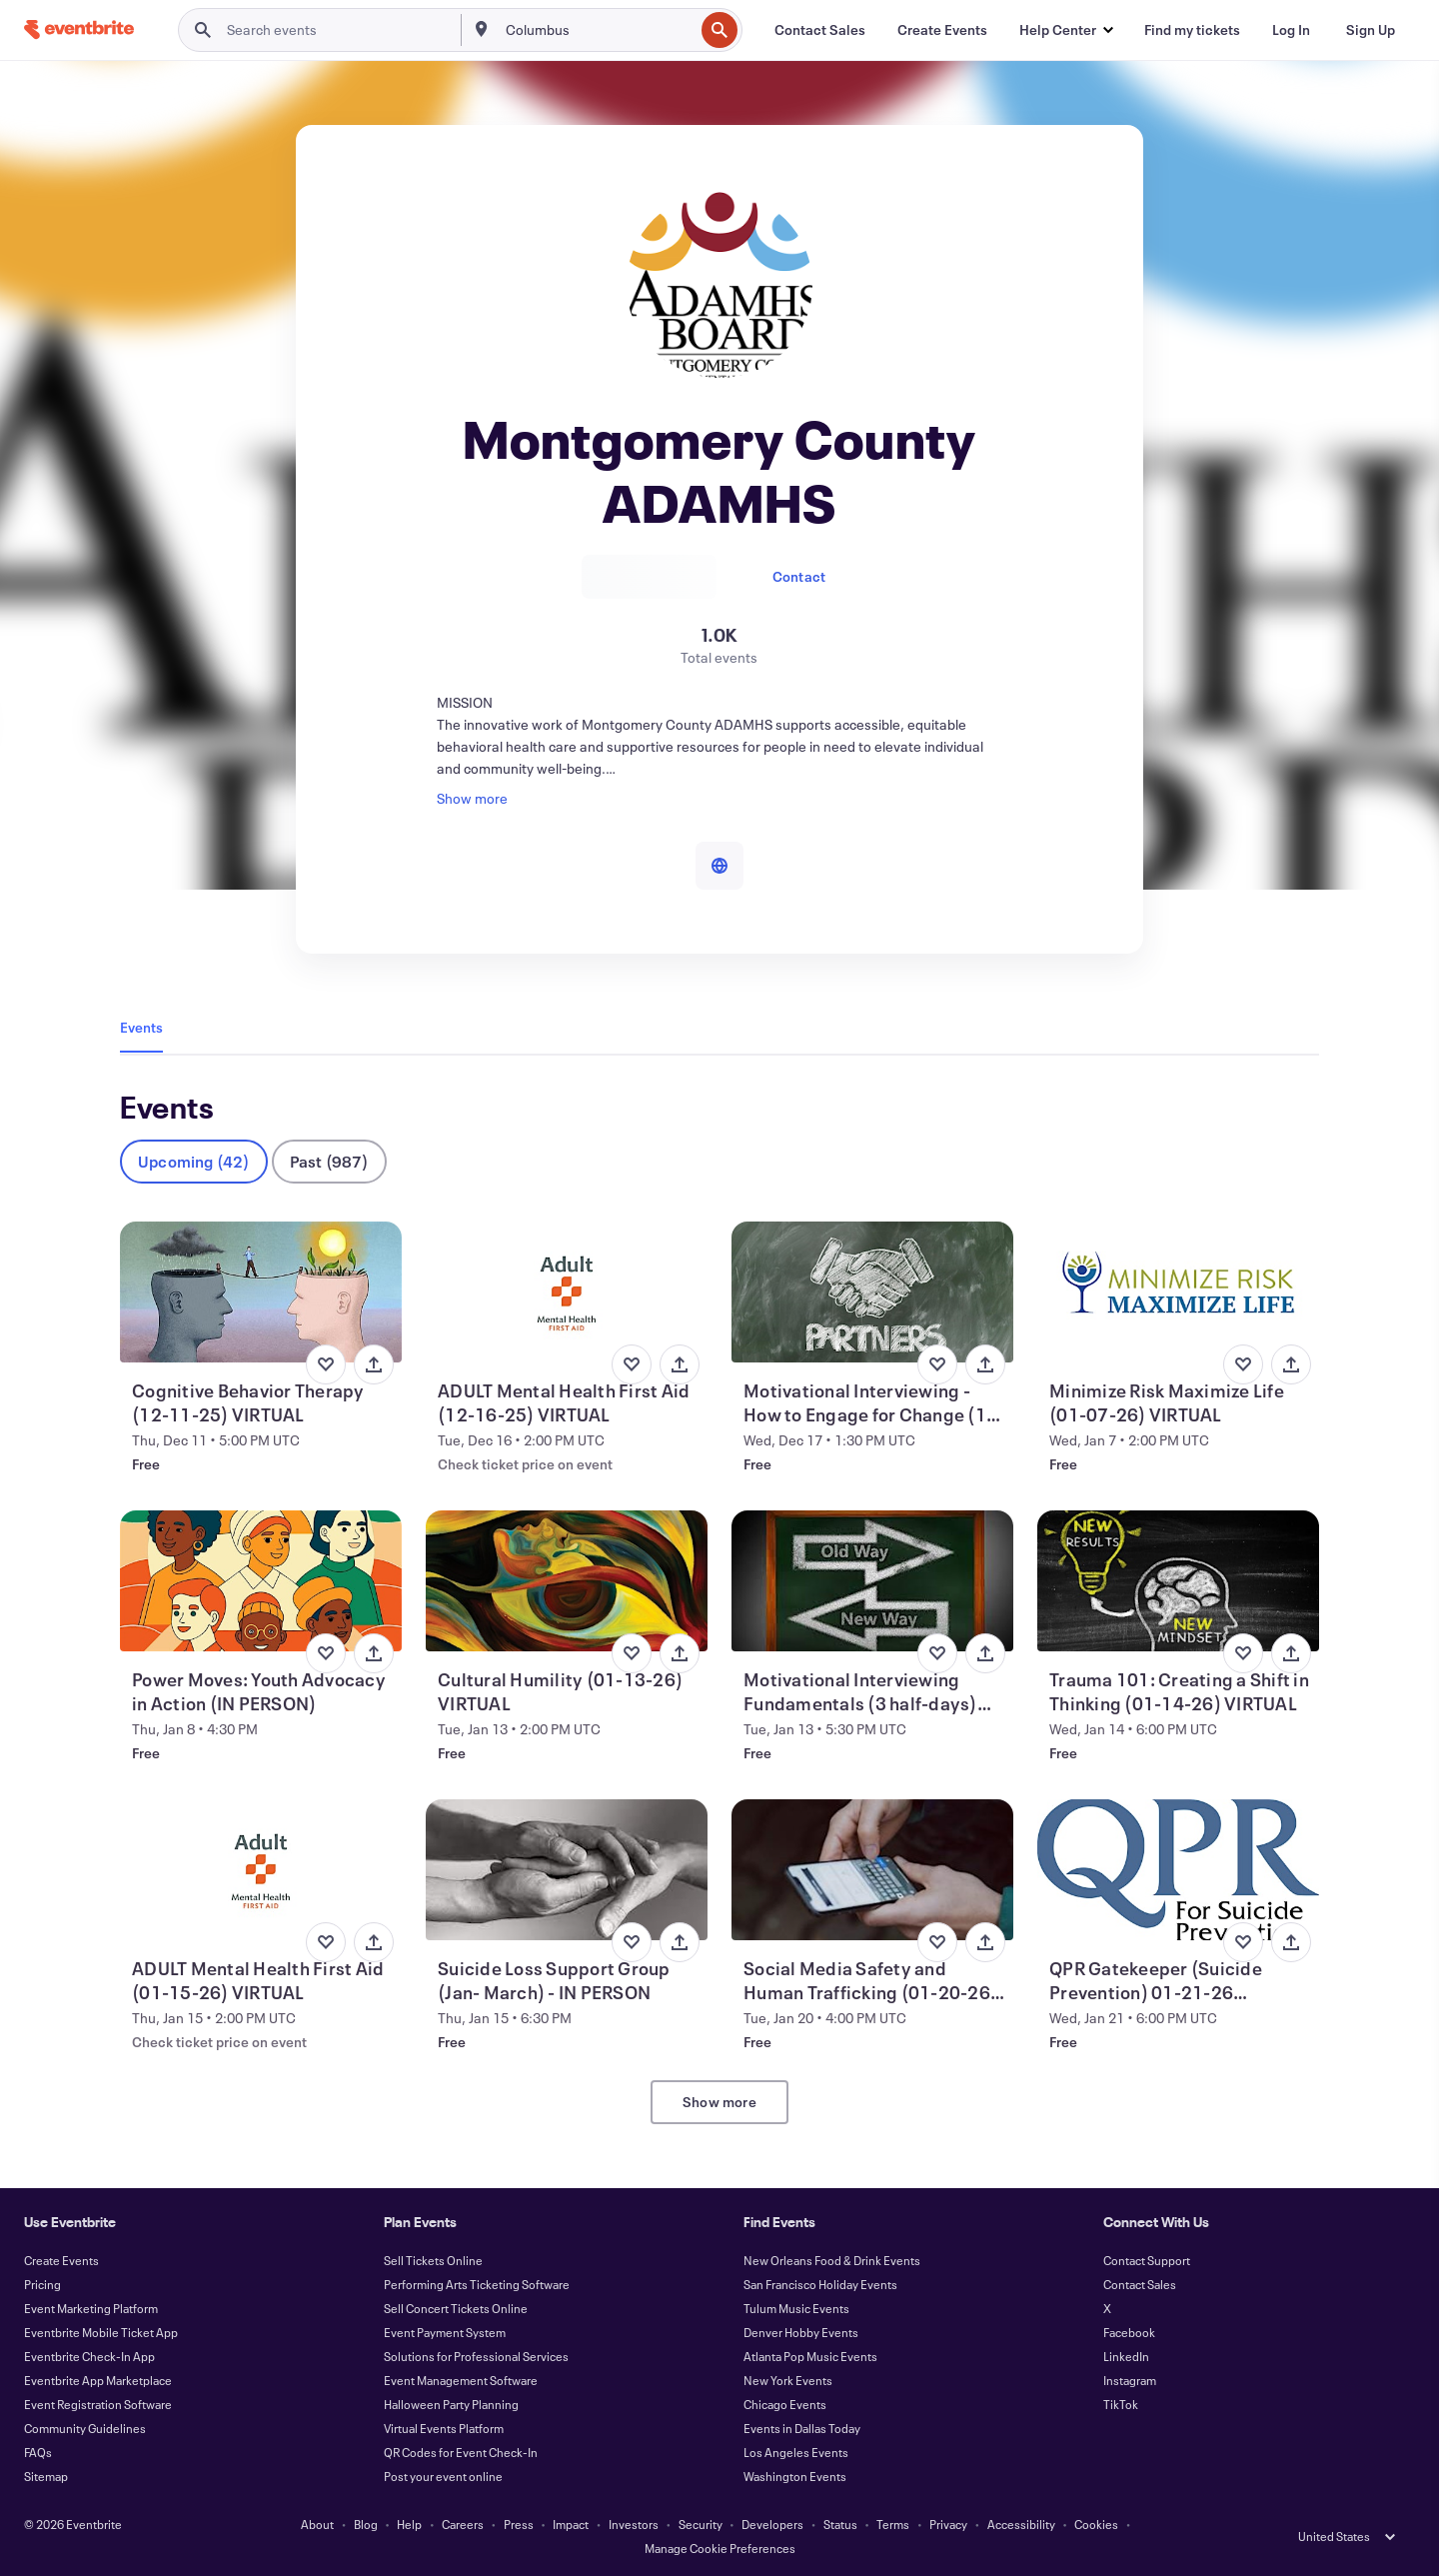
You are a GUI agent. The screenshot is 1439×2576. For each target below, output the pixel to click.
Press (519, 2524)
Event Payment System (445, 2332)
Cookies (1096, 2524)
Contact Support (1146, 2260)
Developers (772, 2524)
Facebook (1129, 2332)
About (317, 2524)
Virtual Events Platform (444, 2428)
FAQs (38, 2452)
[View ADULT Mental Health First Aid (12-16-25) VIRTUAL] (567, 1292)
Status (840, 2524)
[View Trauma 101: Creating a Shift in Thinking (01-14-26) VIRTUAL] (1178, 1580)
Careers (463, 2524)
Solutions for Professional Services (476, 2356)
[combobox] (598, 30)
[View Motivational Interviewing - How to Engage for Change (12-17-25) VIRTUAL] (872, 1292)
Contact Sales (1139, 2284)
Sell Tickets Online (433, 2260)
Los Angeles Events (795, 2452)
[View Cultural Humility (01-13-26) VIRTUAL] (567, 1580)
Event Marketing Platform (91, 2308)
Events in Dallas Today (801, 2428)
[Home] (79, 29)
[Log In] (1291, 30)
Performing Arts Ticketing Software (477, 2284)
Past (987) (329, 1161)
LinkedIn (1126, 2356)
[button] (1065, 30)
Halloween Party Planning (451, 2404)
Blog (366, 2524)
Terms (892, 2524)
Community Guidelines (85, 2428)
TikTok (1120, 2404)
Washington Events (794, 2476)
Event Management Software (461, 2380)
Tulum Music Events (796, 2308)
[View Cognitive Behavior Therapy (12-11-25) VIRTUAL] (261, 1292)
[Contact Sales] (819, 30)
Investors (634, 2524)
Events (141, 1027)
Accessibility (1021, 2524)
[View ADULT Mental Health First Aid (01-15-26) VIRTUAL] (261, 1869)
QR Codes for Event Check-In (461, 2452)
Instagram (1129, 2380)
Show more (719, 2101)
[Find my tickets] (1192, 30)
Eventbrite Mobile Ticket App (101, 2332)
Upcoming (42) (194, 1161)
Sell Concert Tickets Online (456, 2308)
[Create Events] (942, 30)
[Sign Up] (1370, 30)
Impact (571, 2524)
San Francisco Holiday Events (820, 2284)
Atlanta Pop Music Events (810, 2356)
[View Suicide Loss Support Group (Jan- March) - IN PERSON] (567, 1869)
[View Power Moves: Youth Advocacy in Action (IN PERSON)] (261, 1580)
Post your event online (443, 2476)
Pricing (42, 2284)
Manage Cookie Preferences (720, 2548)
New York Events (787, 2380)
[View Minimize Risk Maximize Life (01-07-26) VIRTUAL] (1178, 1292)
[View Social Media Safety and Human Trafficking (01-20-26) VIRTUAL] (872, 1869)
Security (700, 2524)
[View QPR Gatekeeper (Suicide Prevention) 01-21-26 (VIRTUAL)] (1178, 1869)
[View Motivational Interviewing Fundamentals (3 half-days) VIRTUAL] (872, 1580)
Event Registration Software (98, 2404)
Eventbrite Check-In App (89, 2356)
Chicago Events (784, 2404)
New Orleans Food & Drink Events (831, 2260)
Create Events (61, 2260)
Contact (798, 576)
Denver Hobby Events (800, 2332)
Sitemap (46, 2476)
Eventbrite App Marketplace (98, 2380)
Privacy (948, 2524)
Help (409, 2524)
